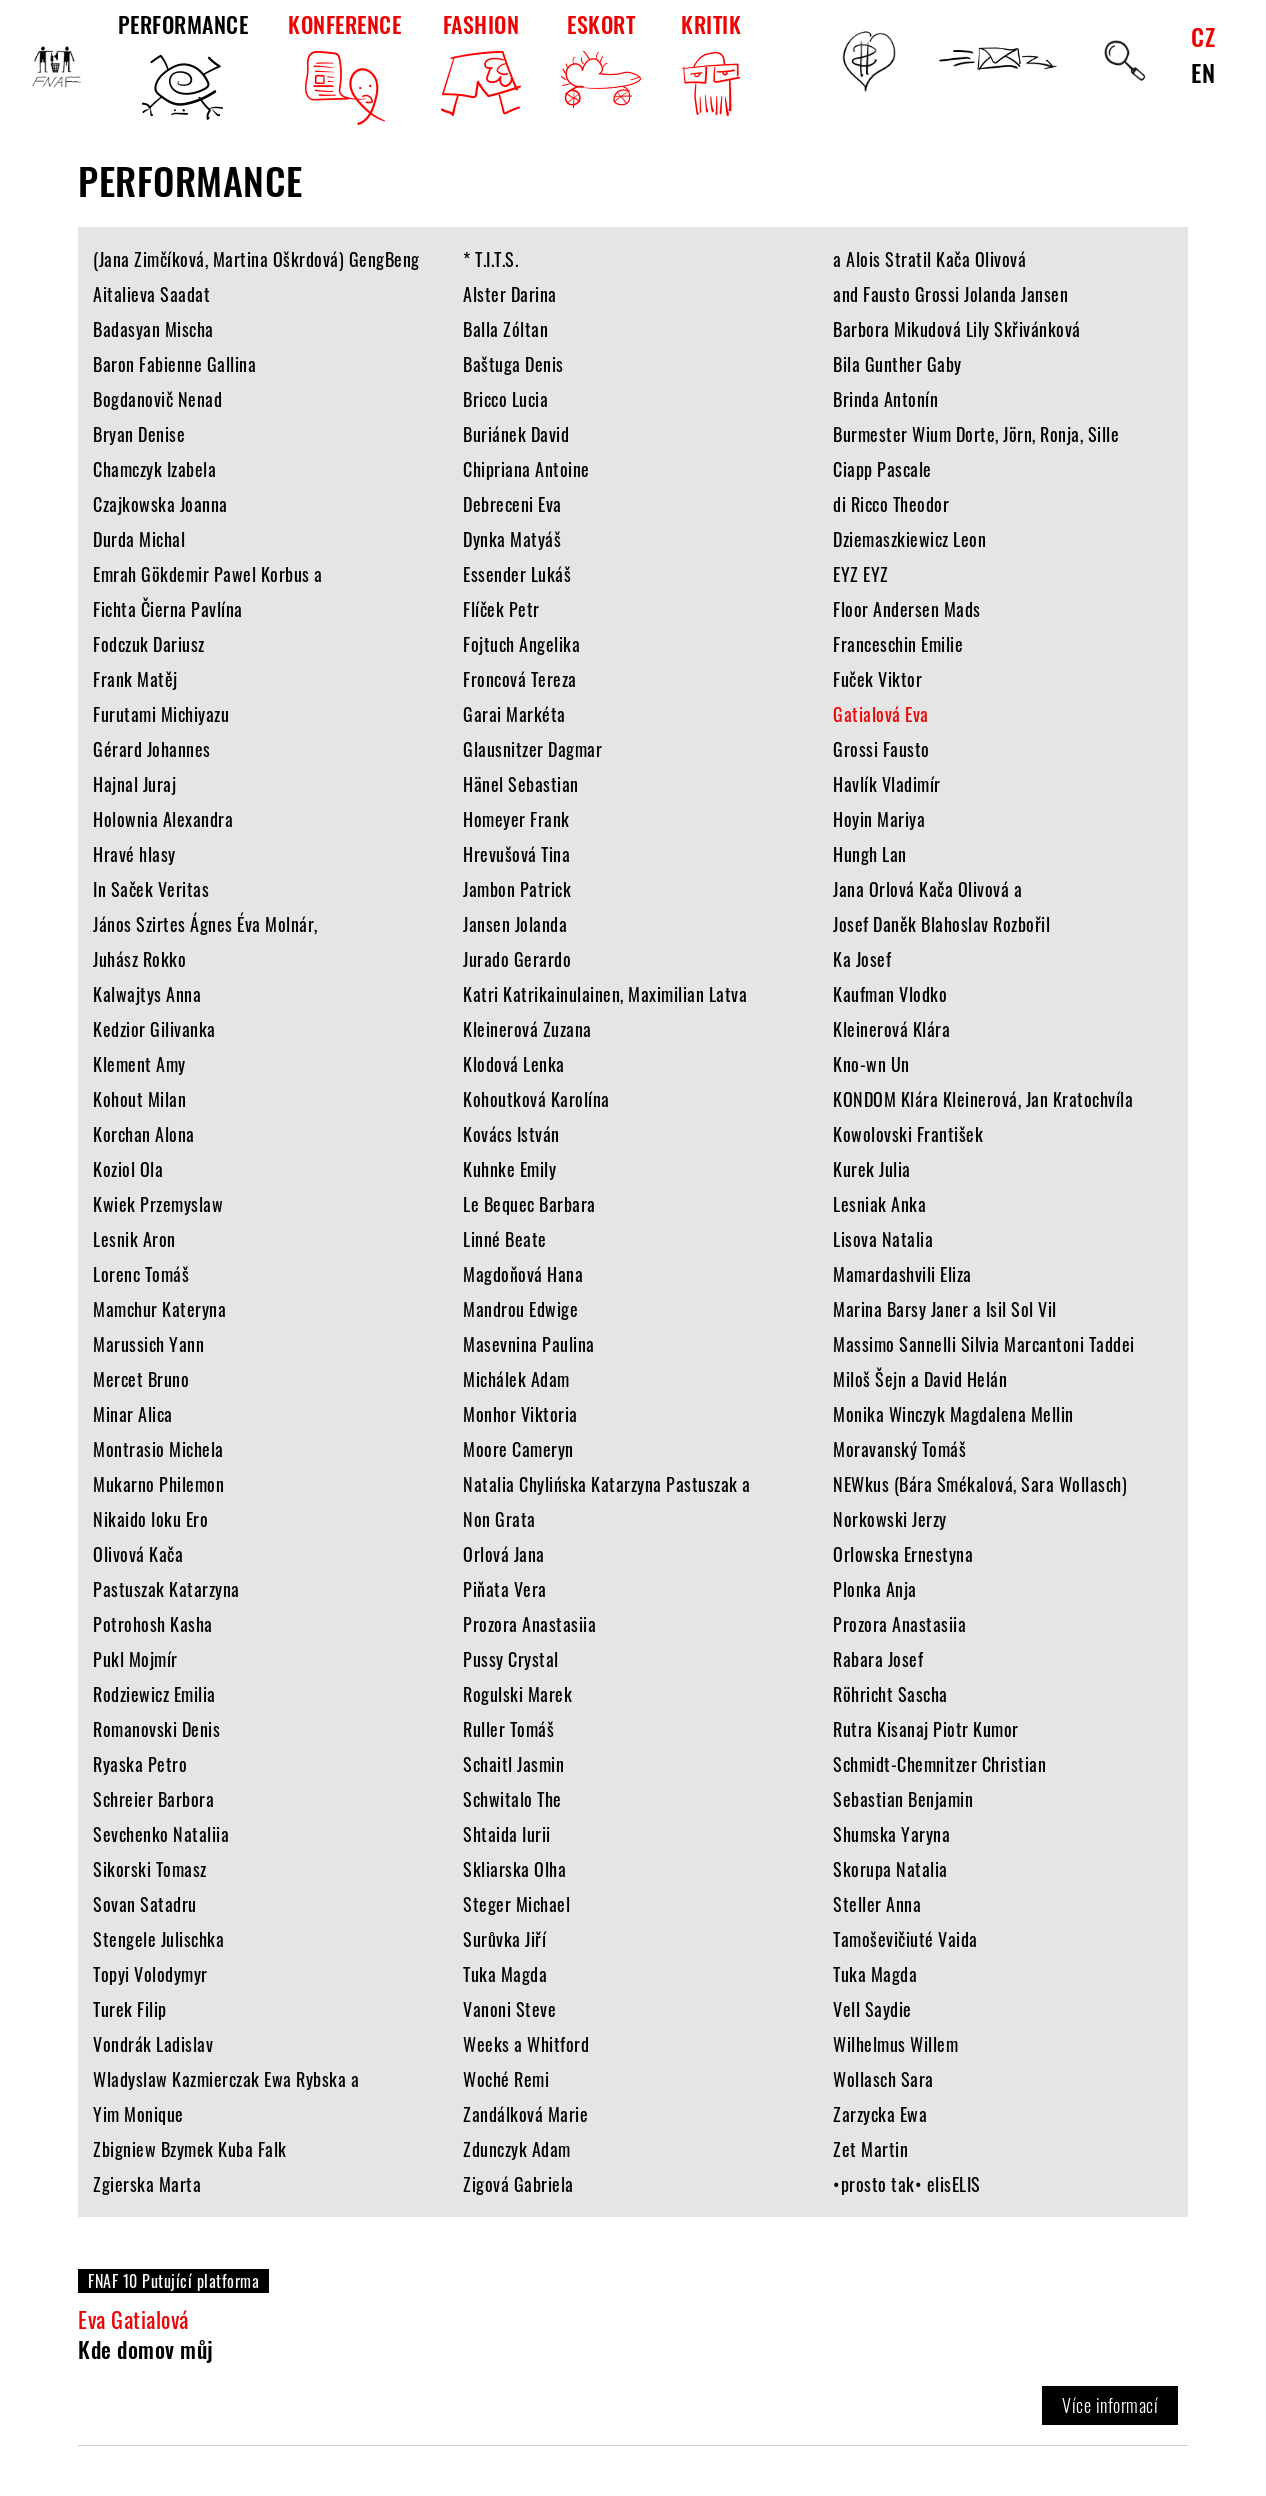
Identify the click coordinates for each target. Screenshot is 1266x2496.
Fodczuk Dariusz (149, 644)
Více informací (1110, 2405)
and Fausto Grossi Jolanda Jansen (950, 294)
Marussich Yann (148, 1344)
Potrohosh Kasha (153, 1624)
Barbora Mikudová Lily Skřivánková (957, 329)
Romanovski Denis (156, 1729)
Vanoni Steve (509, 2009)
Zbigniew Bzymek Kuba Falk (190, 2149)
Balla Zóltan (505, 329)
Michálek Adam (516, 1379)
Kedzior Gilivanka (154, 1029)
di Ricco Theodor (891, 504)
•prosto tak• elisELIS (907, 2184)
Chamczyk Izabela (154, 469)
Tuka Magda (505, 1974)
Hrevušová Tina (516, 854)
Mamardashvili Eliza (902, 1274)
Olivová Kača (138, 1554)
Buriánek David (516, 434)
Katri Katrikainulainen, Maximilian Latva (605, 994)
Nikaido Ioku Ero (150, 1519)
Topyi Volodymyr (150, 1974)
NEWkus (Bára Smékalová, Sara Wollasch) (980, 1484)
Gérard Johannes (152, 749)
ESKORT (601, 58)
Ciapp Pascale (882, 469)
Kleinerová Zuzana (527, 1029)
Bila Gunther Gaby (897, 364)
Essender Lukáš (517, 574)
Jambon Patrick (517, 889)
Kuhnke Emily (509, 1169)
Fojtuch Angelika (521, 644)
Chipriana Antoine (526, 469)
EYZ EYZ (861, 574)
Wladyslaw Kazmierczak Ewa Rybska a (226, 2079)
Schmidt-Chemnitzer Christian (939, 1764)
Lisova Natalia (883, 1239)
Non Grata (499, 1519)
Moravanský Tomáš (899, 1449)
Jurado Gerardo (517, 959)
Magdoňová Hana (523, 1274)
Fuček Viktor (877, 679)
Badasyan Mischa (153, 329)
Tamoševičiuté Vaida (905, 1939)
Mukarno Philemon (158, 1484)
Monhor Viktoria (520, 1414)
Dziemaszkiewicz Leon (909, 539)
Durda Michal (139, 539)
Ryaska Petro (140, 1764)
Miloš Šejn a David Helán (920, 1379)
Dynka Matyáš (512, 539)
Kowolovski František (908, 1134)
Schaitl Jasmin (513, 1764)
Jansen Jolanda (515, 924)
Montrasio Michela (158, 1449)
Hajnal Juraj (134, 784)
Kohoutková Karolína (536, 1099)
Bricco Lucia (505, 399)
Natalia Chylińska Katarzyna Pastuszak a (607, 1484)
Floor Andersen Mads (907, 609)
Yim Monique (138, 2114)
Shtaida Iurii (507, 1834)
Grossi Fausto (881, 749)
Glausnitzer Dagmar (532, 749)
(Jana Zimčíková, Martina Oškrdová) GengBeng (256, 259)
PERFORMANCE (183, 66)
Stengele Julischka (158, 1939)
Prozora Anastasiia (529, 1624)
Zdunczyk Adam (517, 2149)
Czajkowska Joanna (160, 504)
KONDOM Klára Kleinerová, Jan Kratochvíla (983, 1099)
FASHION (481, 62)
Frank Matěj (135, 679)
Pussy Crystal (511, 1659)
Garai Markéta (514, 714)
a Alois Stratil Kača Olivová (929, 259)
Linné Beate (505, 1239)
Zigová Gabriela (518, 2184)
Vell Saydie (872, 2009)
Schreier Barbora (153, 1799)
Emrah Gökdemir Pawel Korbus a (208, 574)
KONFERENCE (344, 66)
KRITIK (711, 66)
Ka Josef (862, 959)
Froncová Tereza (520, 679)
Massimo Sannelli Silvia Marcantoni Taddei (984, 1344)
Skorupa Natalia (890, 1869)
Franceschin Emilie (898, 644)
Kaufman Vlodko (890, 994)
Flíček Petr (501, 609)
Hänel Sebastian (521, 784)
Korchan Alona (144, 1134)
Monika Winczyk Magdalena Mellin (953, 1414)
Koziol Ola (128, 1169)
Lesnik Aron (134, 1239)
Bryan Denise (139, 434)
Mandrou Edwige (520, 1309)
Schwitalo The (512, 1799)
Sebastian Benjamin (903, 1799)
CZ (1203, 36)
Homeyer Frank (516, 819)
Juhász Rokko (139, 959)
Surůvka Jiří (504, 1939)
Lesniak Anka (879, 1204)
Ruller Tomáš (508, 1729)
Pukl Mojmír (135, 1659)
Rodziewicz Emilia (154, 1694)
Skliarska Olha (514, 1869)
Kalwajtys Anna (147, 994)
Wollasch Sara (883, 2079)
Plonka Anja (875, 1589)
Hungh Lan (870, 854)
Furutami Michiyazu (161, 714)
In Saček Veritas (151, 889)
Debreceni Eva (512, 504)
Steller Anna (877, 1904)
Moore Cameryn (518, 1449)
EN (1203, 72)
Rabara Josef (878, 1659)
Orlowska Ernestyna (903, 1554)
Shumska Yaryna (891, 1834)
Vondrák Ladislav (153, 2044)
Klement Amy (139, 1064)
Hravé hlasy (134, 854)
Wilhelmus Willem (895, 2044)
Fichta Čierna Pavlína (168, 609)
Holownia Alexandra (163, 819)
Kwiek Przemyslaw (158, 1204)
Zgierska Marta (147, 2184)
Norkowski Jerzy (890, 1519)
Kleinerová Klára (891, 1029)
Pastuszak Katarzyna (166, 1589)
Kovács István (511, 1134)
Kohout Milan (139, 1099)
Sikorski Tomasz (150, 1869)
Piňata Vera (505, 1589)
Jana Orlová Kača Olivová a (927, 889)
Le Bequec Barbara (529, 1204)
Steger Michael (516, 1904)
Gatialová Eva (881, 714)
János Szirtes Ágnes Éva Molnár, (205, 924)
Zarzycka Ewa (880, 2114)
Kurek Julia (872, 1169)
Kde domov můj (146, 2349)
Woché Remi (506, 2079)
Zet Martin (870, 2149)
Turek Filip (130, 2009)
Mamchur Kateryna (159, 1309)
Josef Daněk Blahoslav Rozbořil (941, 924)
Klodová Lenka (514, 1064)
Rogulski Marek (517, 1694)
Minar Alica (133, 1414)
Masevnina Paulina (529, 1344)
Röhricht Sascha (890, 1694)
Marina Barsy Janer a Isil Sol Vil (945, 1309)
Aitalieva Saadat (151, 294)
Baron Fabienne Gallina (174, 364)
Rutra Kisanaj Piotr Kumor (926, 1729)
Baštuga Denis (513, 364)
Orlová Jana (504, 1554)
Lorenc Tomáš (141, 1274)
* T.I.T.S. (490, 259)
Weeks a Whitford (526, 2044)
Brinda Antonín (885, 399)
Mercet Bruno (141, 1379)
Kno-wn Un (871, 1064)
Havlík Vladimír (887, 784)
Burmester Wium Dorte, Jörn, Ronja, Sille (976, 434)
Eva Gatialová (133, 2319)
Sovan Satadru (145, 1904)
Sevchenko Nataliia (161, 1834)
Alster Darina (510, 294)
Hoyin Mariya (879, 819)
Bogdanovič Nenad (157, 399)
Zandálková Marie (525, 2114)
